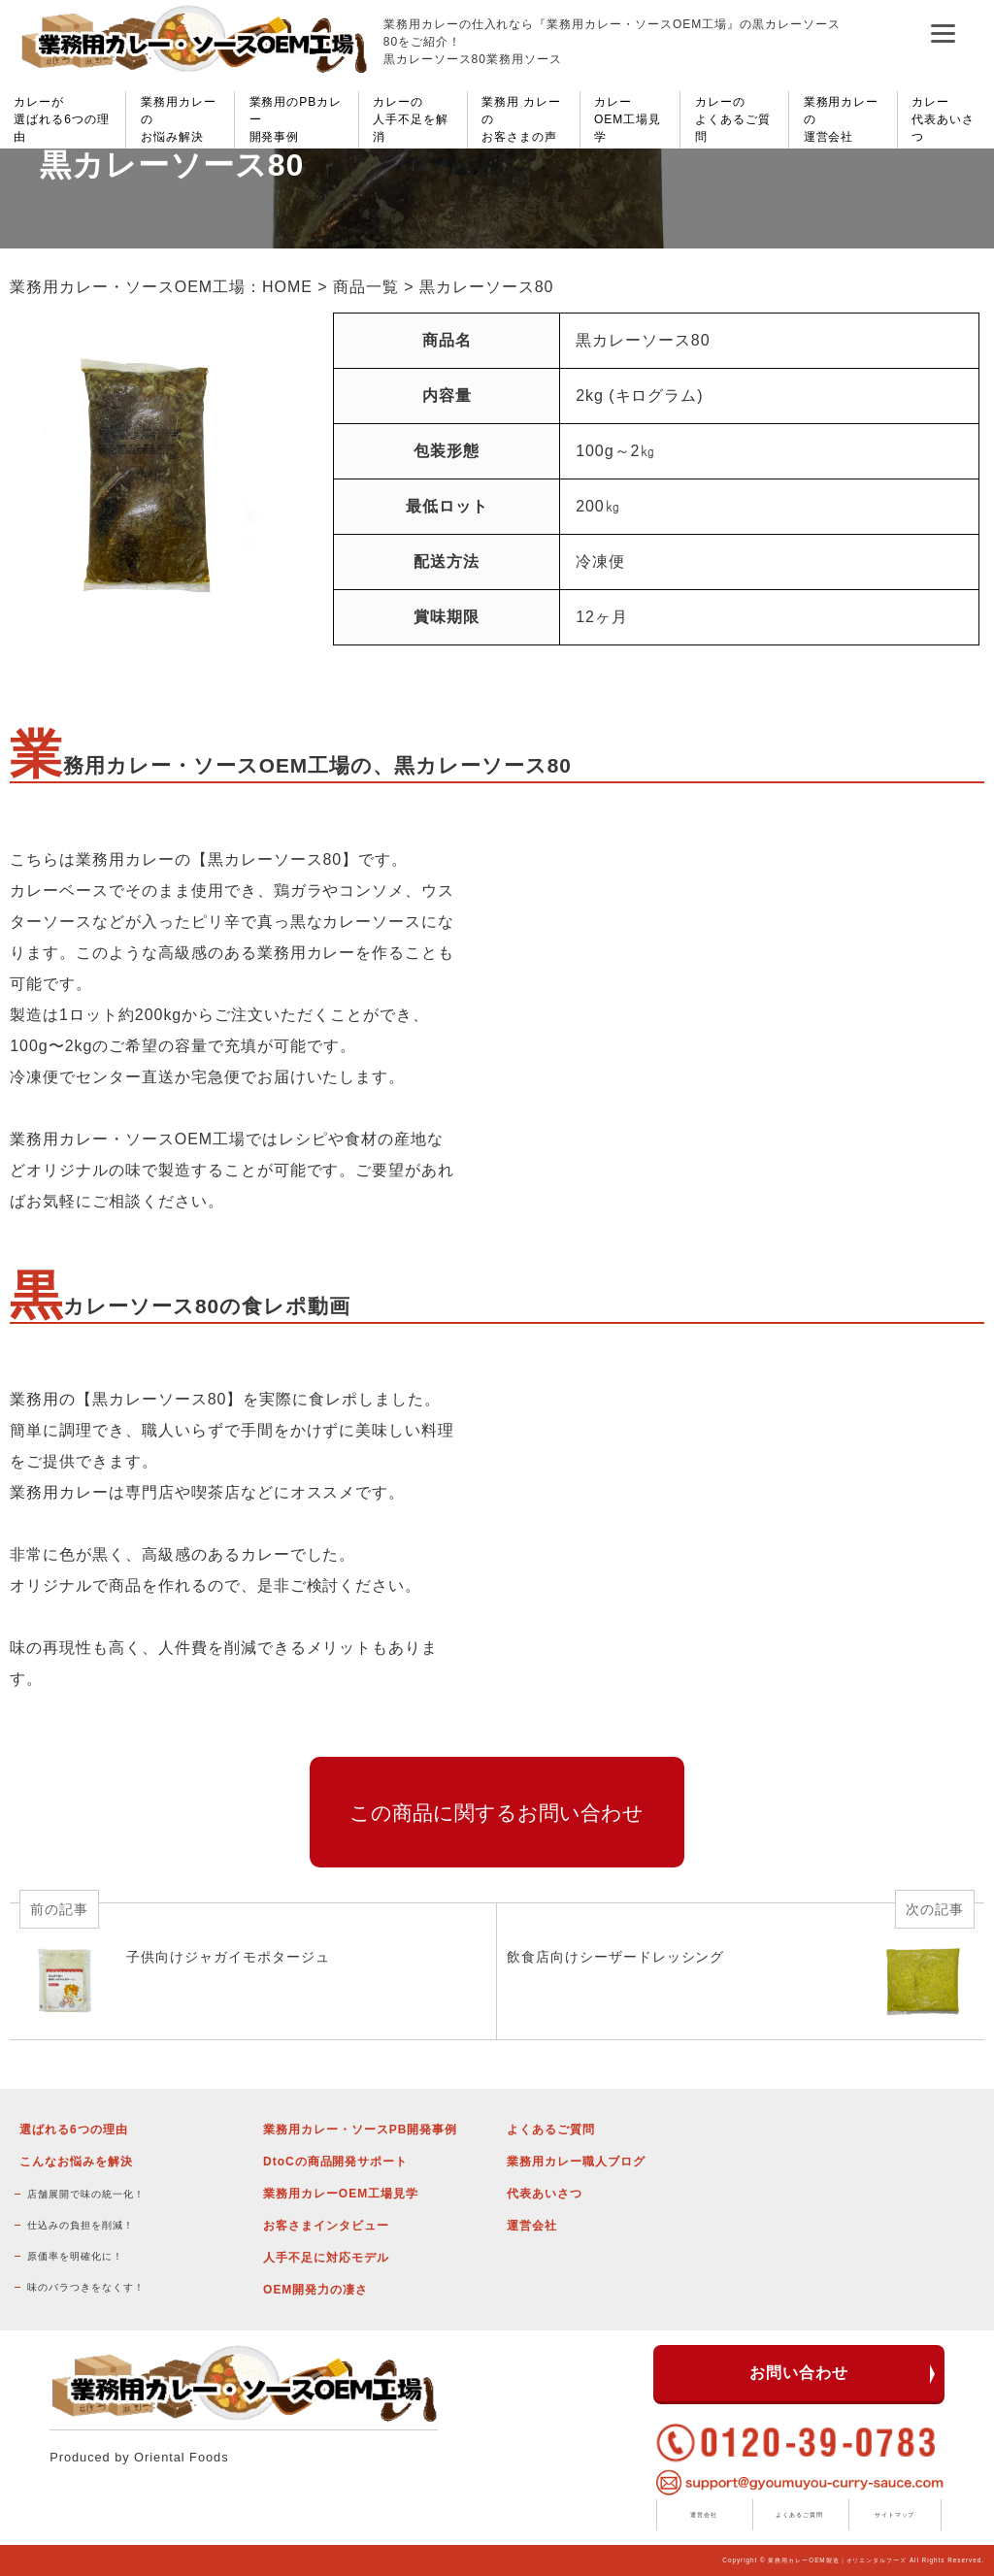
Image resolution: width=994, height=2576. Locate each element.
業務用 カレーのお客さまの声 (521, 119)
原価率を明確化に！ (75, 2256)
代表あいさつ (544, 2193)
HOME (287, 287)
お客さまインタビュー (326, 2225)
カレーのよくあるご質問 (733, 119)
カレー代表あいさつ (943, 119)
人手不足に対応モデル (326, 2257)
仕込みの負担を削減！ (80, 2225)
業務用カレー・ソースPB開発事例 (360, 2129)
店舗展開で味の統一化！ (86, 2194)
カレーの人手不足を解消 (410, 119)
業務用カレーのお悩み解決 (178, 119)
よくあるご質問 (551, 2129)
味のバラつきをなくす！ (86, 2287)
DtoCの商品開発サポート (335, 2161)
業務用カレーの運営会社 (841, 119)
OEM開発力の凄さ (315, 2289)
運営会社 (532, 2225)
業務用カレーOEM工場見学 (340, 2193)
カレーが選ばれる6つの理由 (61, 119)
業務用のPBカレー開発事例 (296, 119)
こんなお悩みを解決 (76, 2161)
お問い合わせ (798, 2372)
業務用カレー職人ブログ (576, 2161)
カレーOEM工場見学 (627, 119)
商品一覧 (366, 287)
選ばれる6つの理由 (73, 2129)
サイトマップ (895, 2514)
